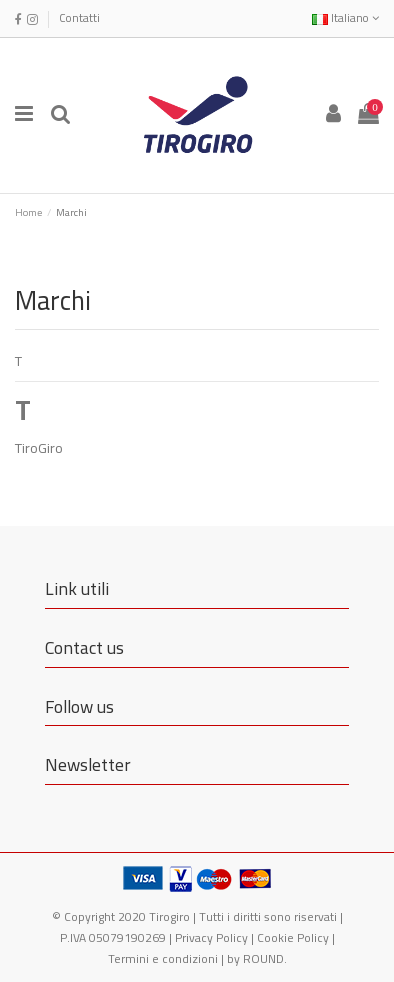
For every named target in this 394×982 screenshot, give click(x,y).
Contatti (79, 17)
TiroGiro (39, 448)
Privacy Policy (211, 937)
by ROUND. (257, 958)
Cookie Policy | (296, 937)
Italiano (345, 17)
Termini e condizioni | (167, 958)
